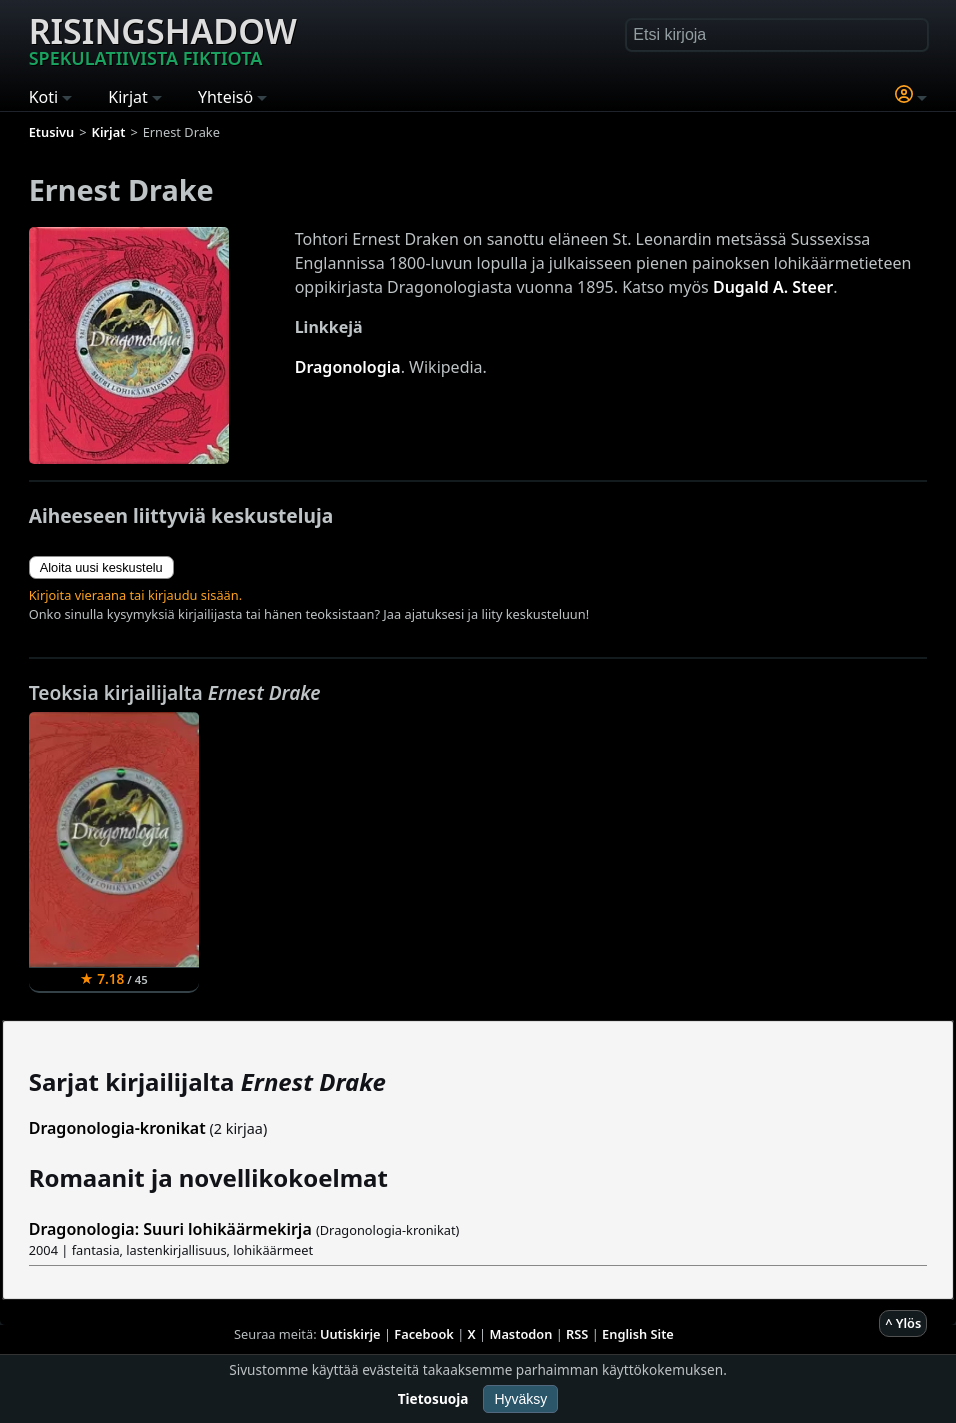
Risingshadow (163, 39)
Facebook (424, 1334)
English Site (638, 1334)
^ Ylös (903, 1323)
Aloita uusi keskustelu (101, 567)
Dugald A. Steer (773, 287)
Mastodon (521, 1334)
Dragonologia (348, 367)
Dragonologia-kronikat (117, 1128)
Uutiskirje (350, 1334)
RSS (577, 1334)
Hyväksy (520, 1399)
